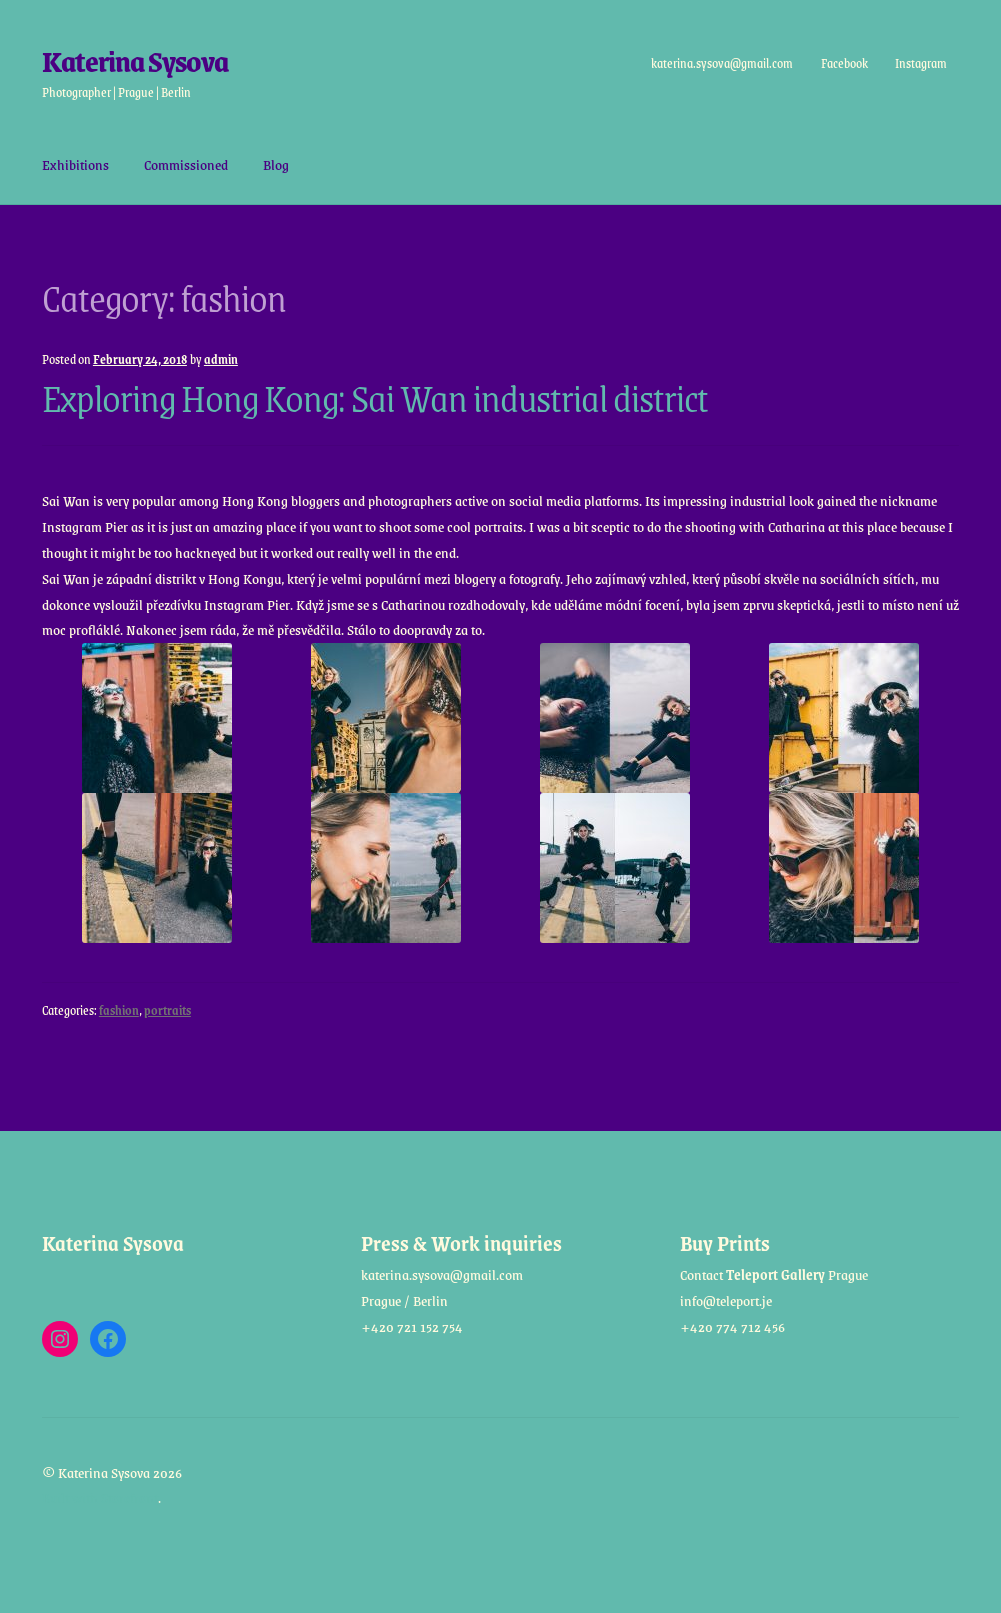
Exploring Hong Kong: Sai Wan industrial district (375, 397)
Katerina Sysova (135, 60)
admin (221, 359)
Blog (276, 164)
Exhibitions (75, 164)
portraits (167, 1010)
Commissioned (186, 164)
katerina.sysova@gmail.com (722, 63)
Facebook (843, 63)
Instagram (921, 63)
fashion (119, 1010)
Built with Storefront (100, 1497)
